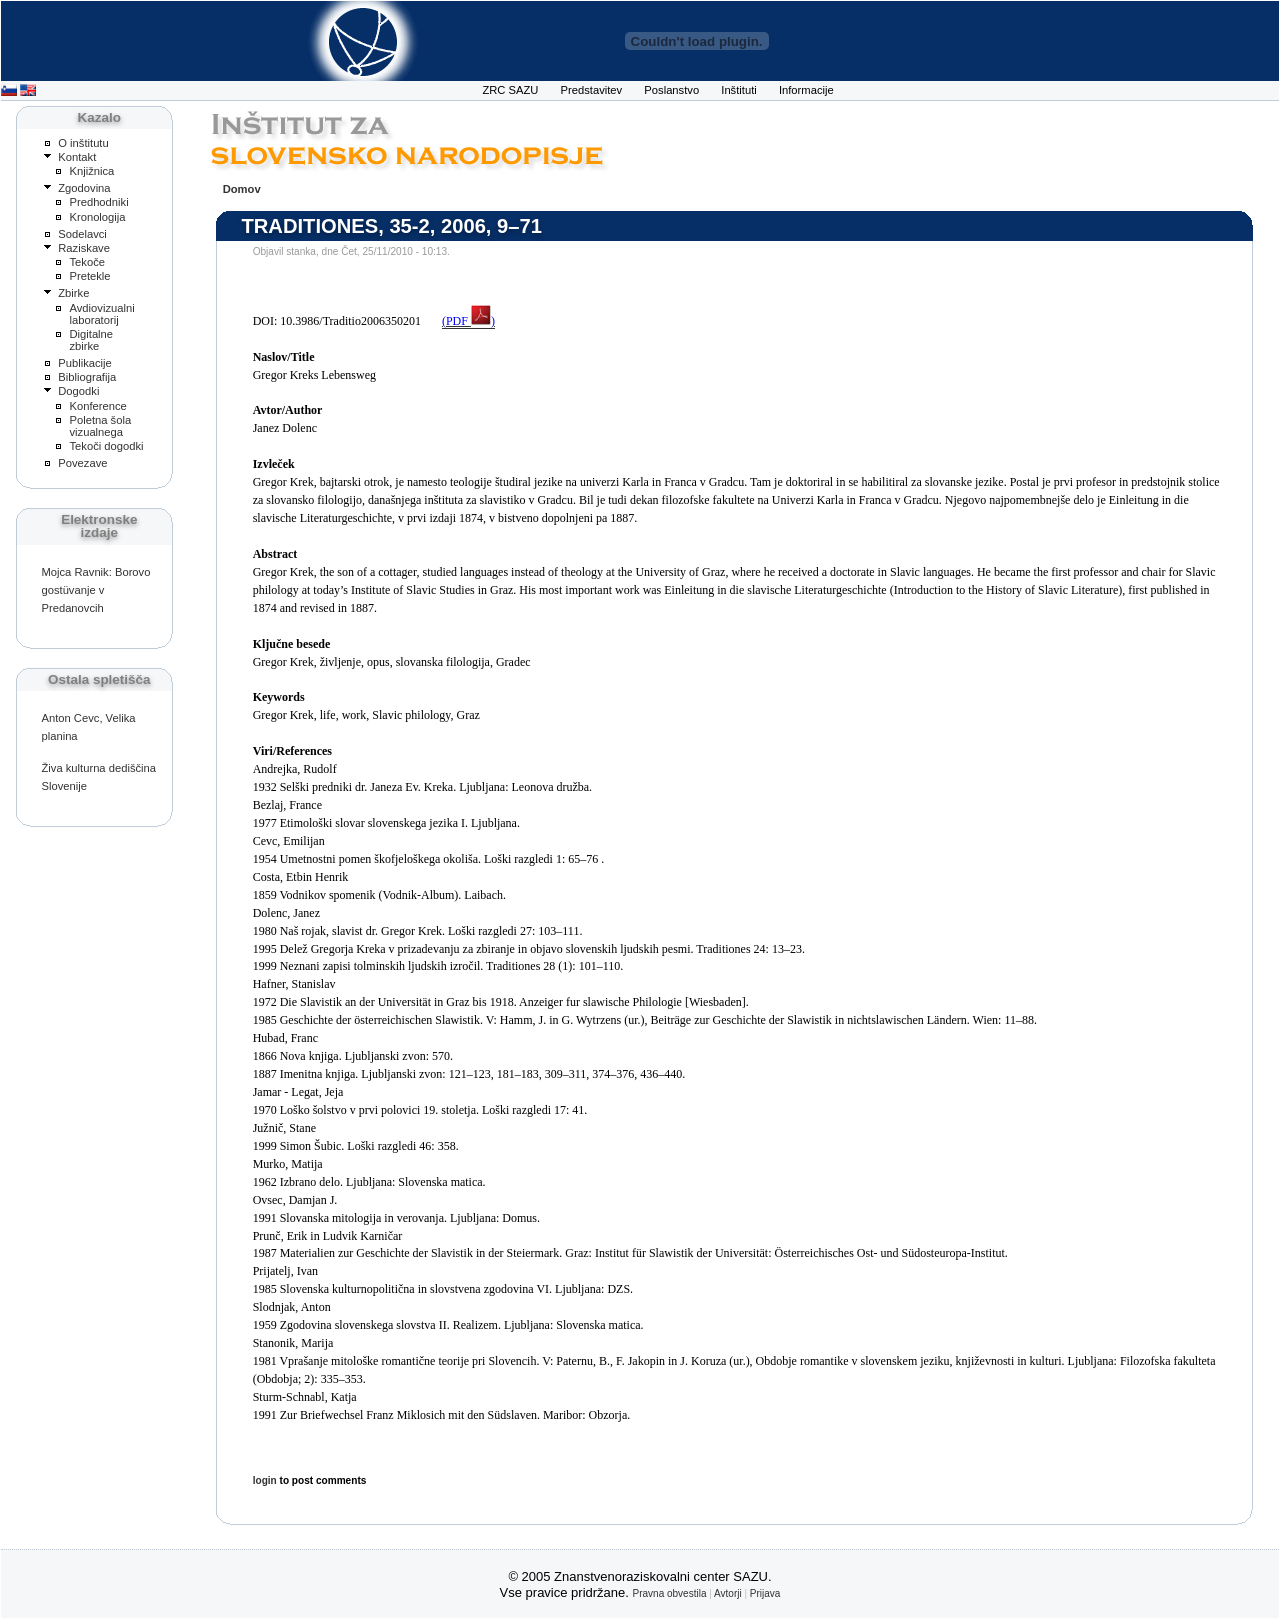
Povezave (82, 463)
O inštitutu (83, 143)
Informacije (806, 90)
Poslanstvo (671, 90)
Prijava (765, 1593)
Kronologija (97, 217)
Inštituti (739, 90)
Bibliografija (87, 377)
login (265, 1480)
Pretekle (89, 276)
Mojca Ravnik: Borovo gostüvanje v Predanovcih (95, 590)
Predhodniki (98, 202)
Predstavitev (592, 90)
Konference (97, 406)
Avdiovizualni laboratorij (101, 314)
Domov (242, 189)
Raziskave (84, 248)
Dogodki (78, 391)
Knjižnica (91, 171)
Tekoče (87, 262)
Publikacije (85, 363)
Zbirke (73, 293)
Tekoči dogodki (106, 446)
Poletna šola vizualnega (100, 426)
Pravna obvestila (670, 1593)
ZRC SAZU (510, 90)
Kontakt (77, 157)
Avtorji (728, 1593)
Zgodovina (84, 188)
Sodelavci (82, 234)
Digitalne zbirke (91, 340)
